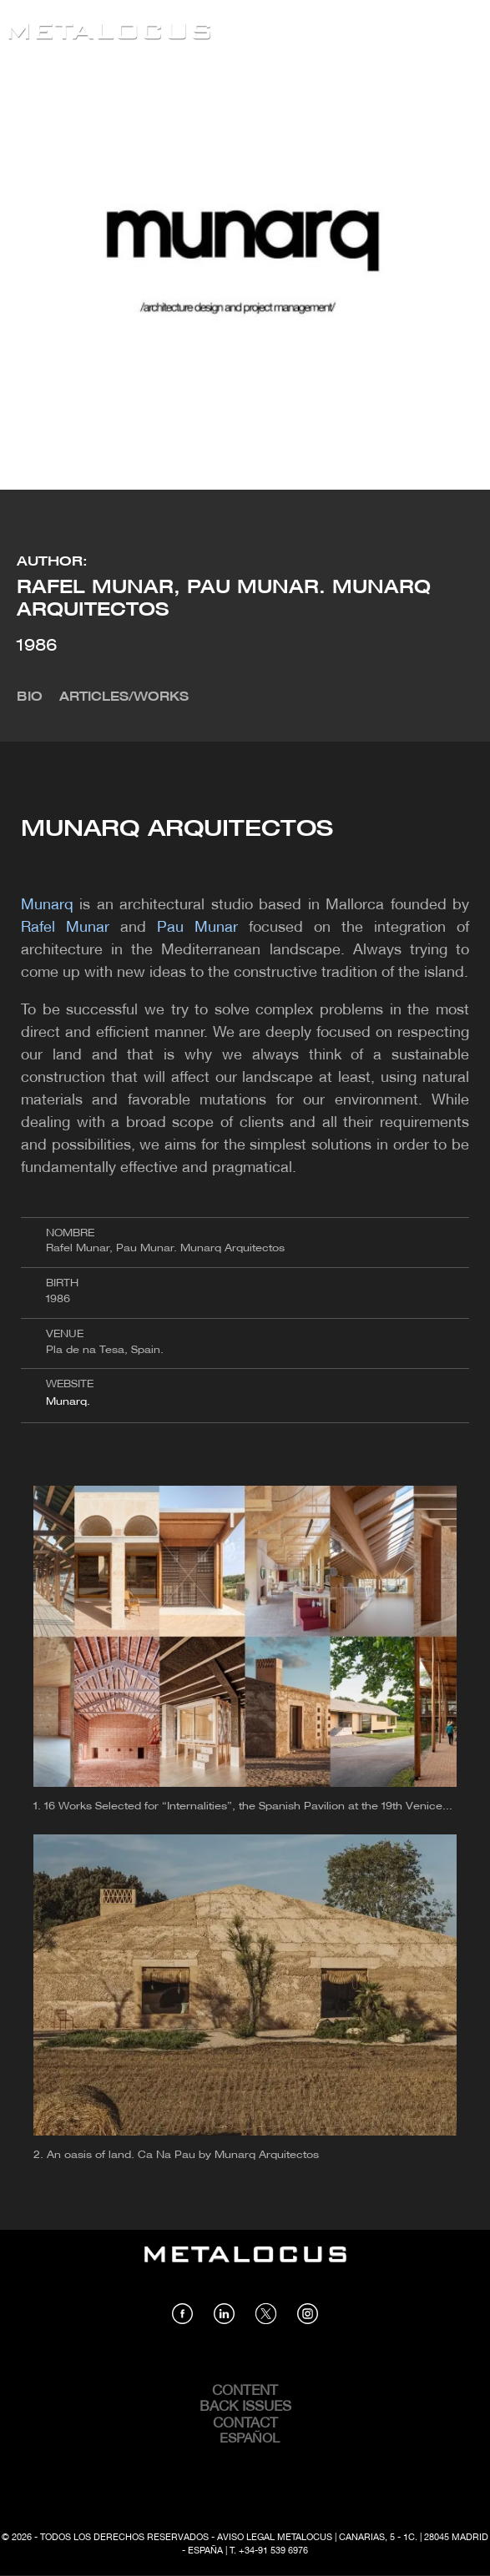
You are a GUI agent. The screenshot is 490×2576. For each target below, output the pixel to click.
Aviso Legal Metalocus (274, 2537)
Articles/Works (124, 697)
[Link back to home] (109, 33)
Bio (30, 697)
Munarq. (69, 1401)
